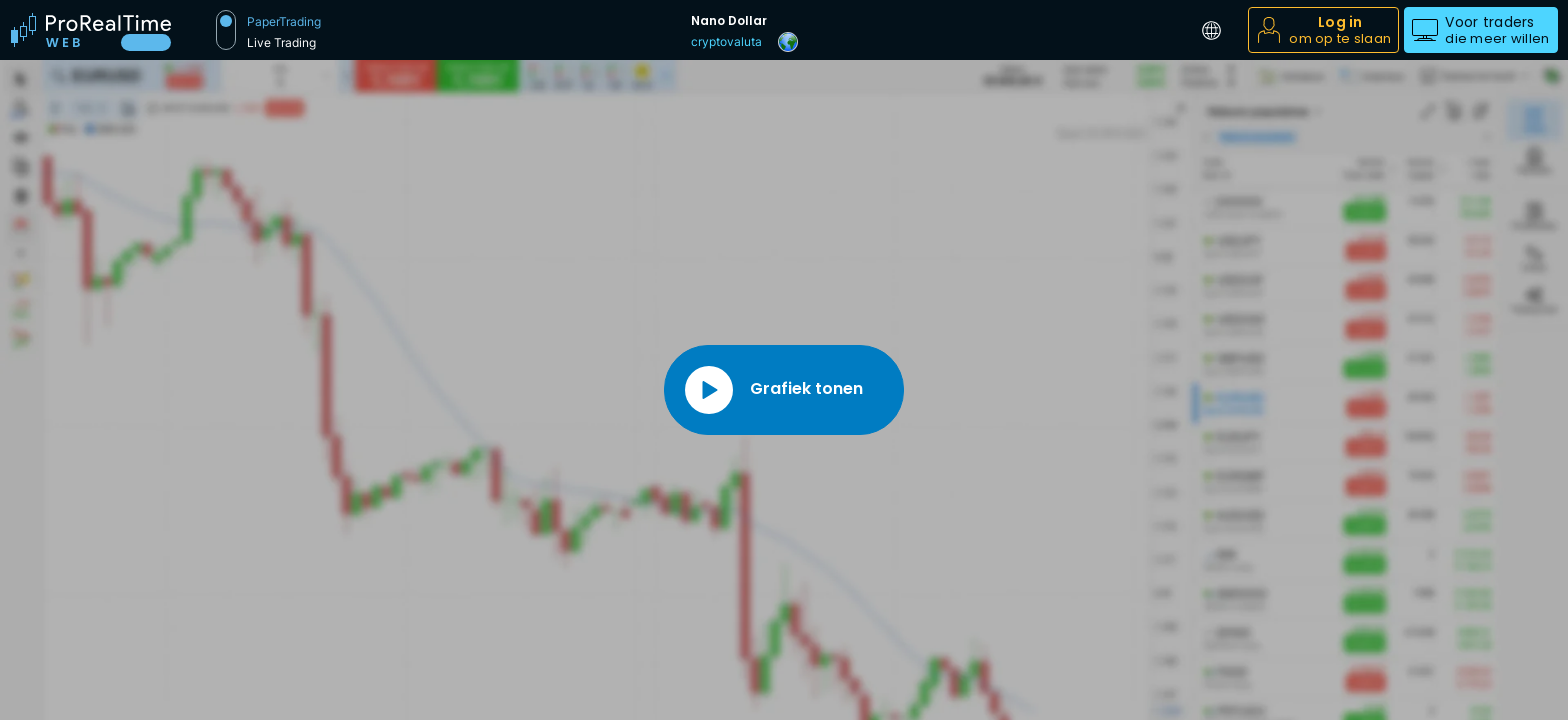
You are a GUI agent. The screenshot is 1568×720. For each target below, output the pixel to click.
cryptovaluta (726, 41)
